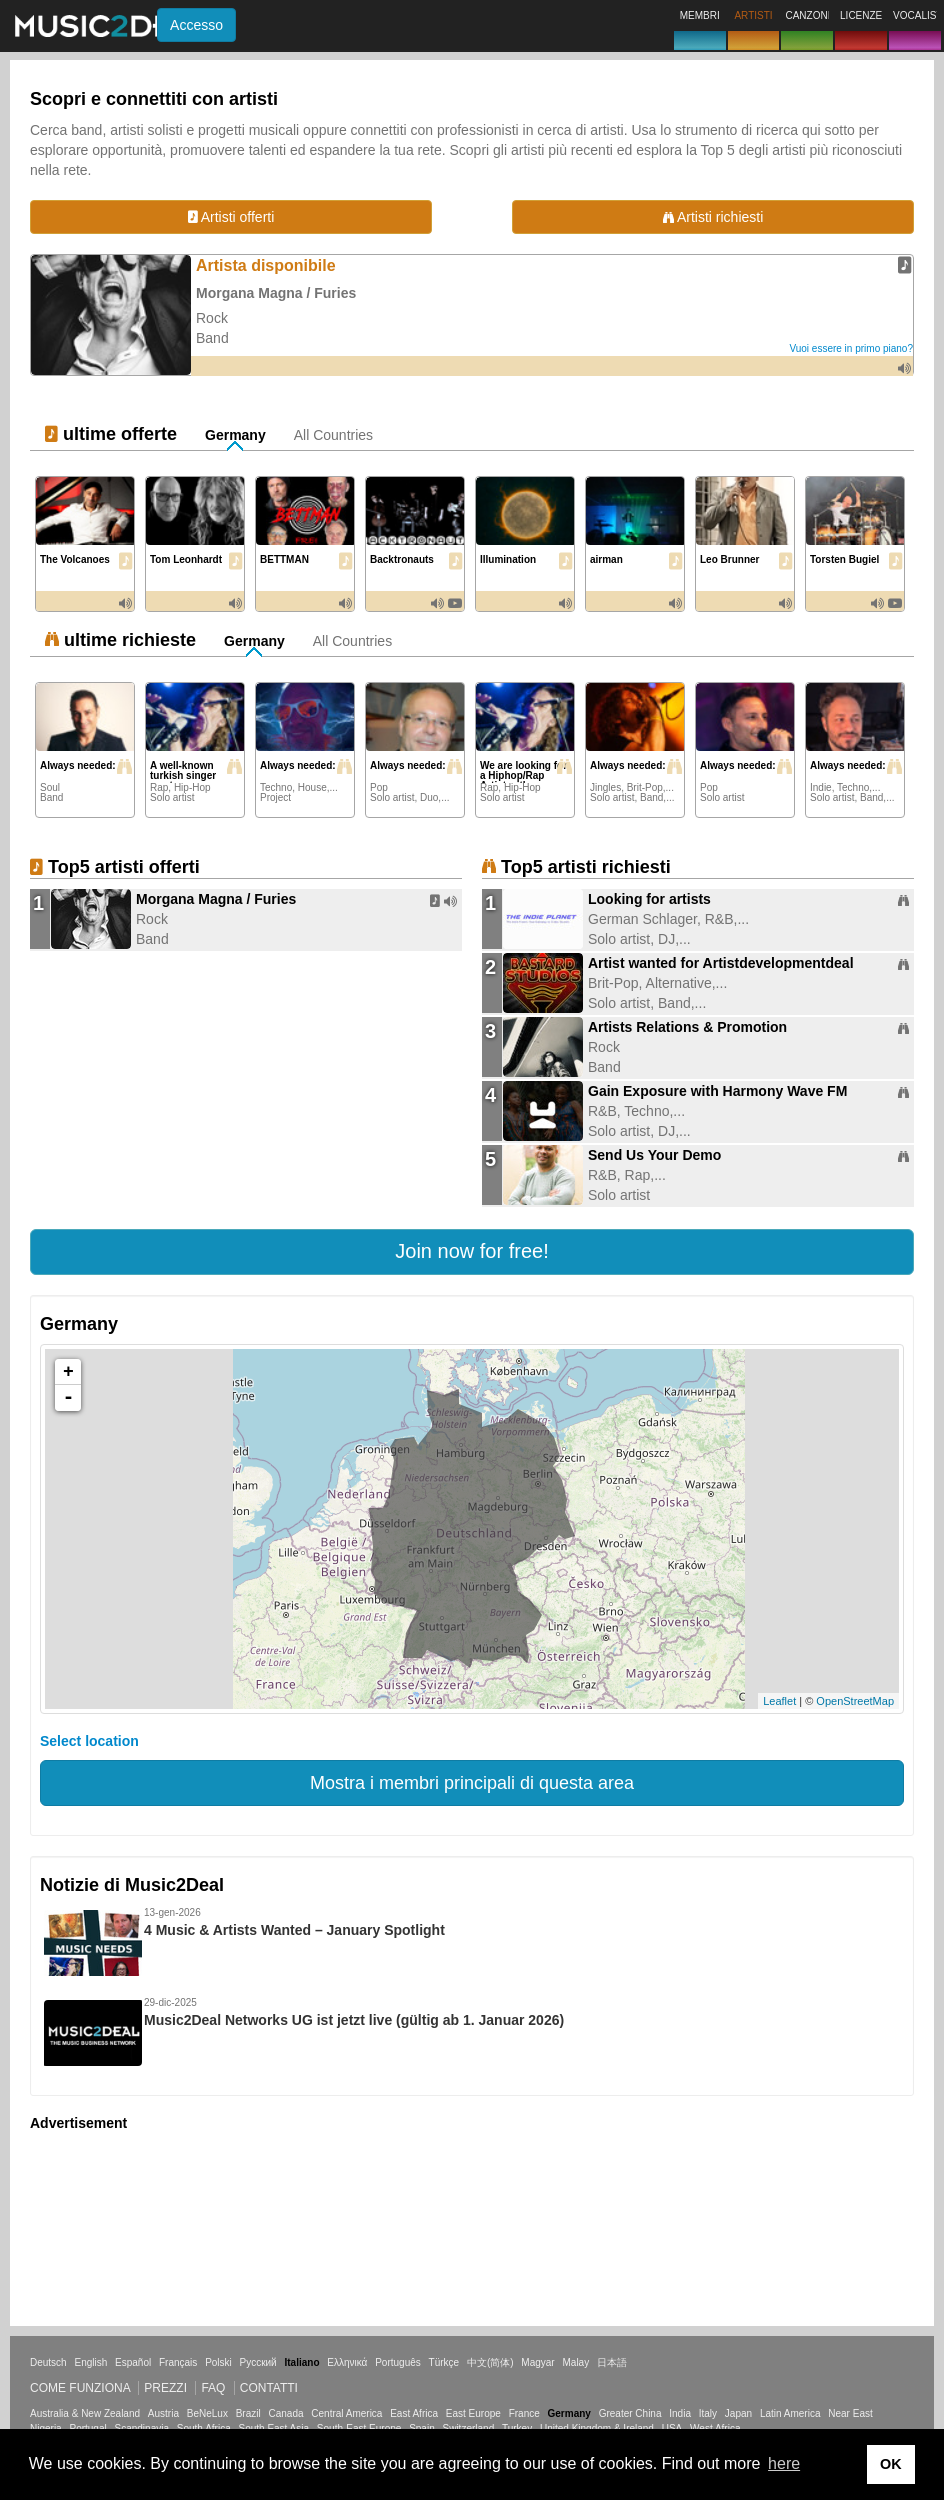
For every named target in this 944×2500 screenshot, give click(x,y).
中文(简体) (490, 2362)
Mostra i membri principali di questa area (472, 1783)
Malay (576, 2362)
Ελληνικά (347, 2362)
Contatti (269, 2388)
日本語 (612, 2362)
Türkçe (444, 2362)
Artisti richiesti (713, 217)
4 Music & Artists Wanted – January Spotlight (294, 1930)
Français (178, 2362)
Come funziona (80, 2388)
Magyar (537, 2362)
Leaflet (779, 1701)
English (90, 2362)
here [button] (784, 2463)
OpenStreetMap (855, 1701)
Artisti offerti (231, 217)
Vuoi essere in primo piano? (851, 348)
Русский (258, 2362)
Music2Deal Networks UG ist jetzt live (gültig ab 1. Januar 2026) (354, 2020)
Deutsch (48, 2362)
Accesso (196, 25)
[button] (472, 1252)
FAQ (213, 2388)
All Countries (333, 435)
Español (133, 2362)
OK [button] (891, 2464)
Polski (218, 2362)
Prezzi (165, 2388)
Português (398, 2362)
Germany (235, 435)
